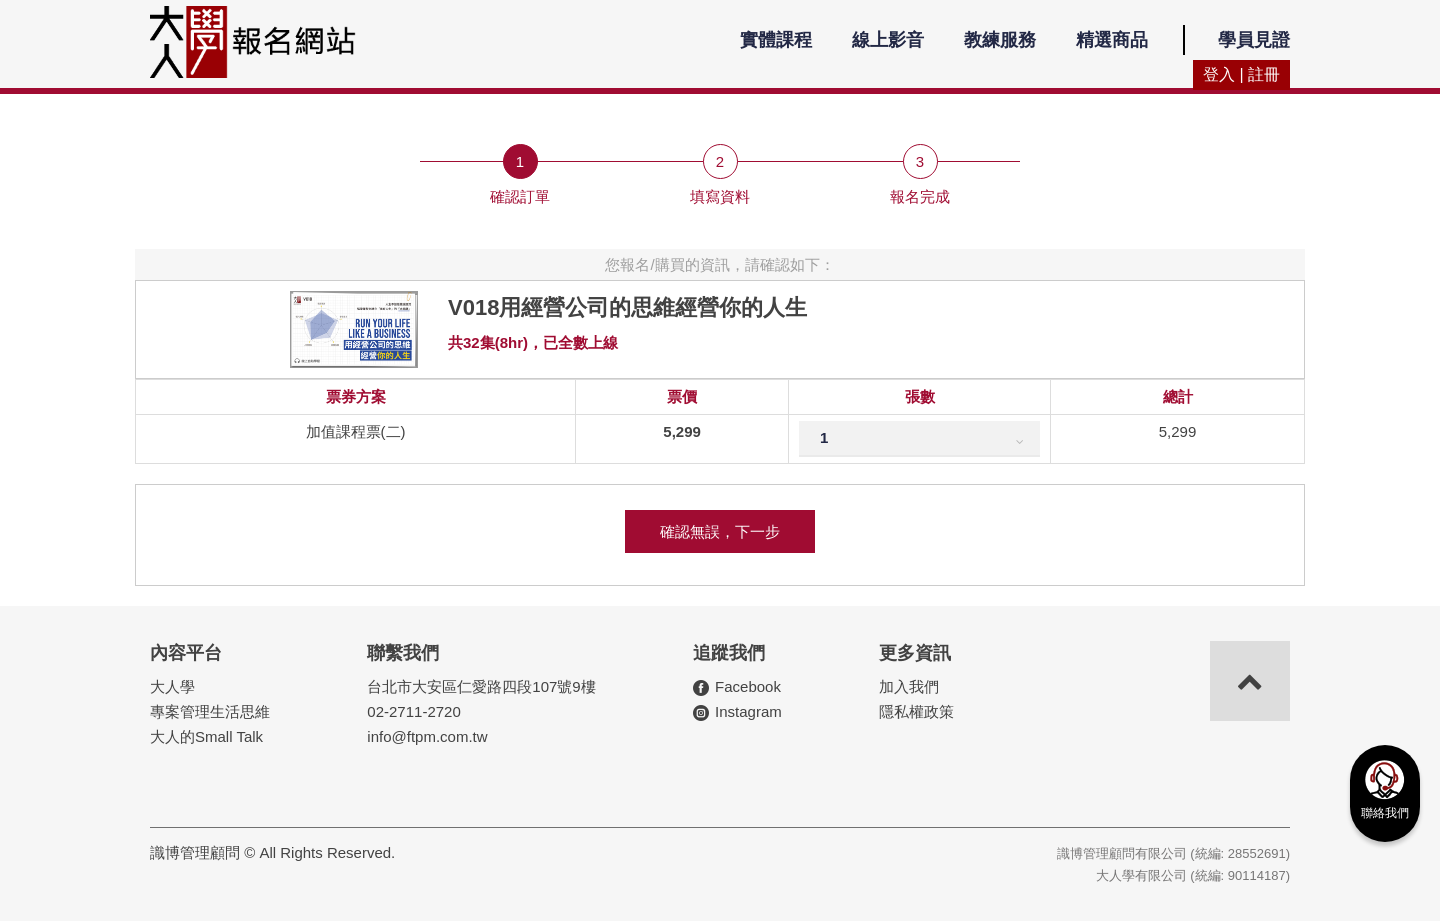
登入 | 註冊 (1241, 74)
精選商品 (1112, 40)
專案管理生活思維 (210, 711)
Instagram (748, 711)
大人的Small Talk (206, 736)
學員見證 (1254, 40)
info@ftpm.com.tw (427, 736)
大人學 (172, 686)
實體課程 (776, 40)
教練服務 (1000, 40)
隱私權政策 (916, 711)
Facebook (748, 686)
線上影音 (888, 40)
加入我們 (909, 686)
